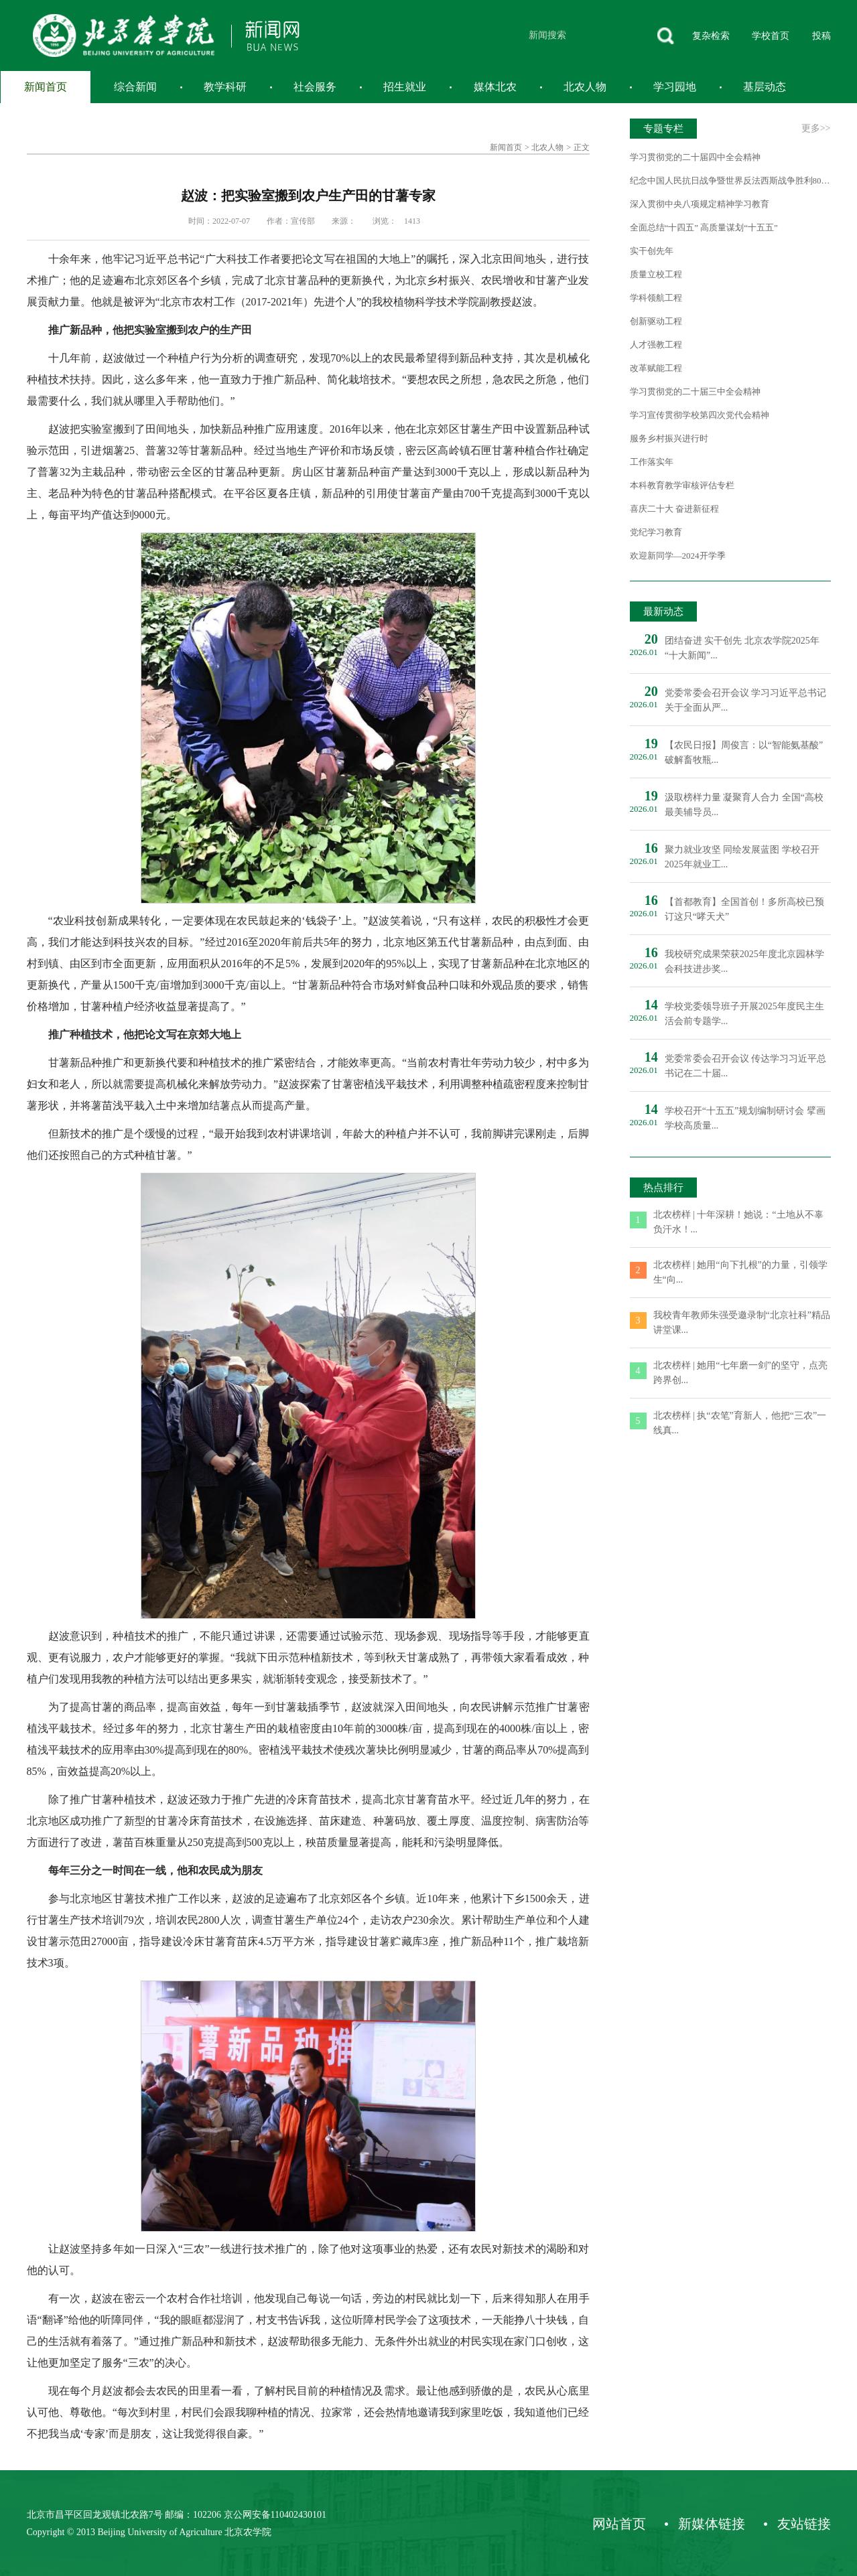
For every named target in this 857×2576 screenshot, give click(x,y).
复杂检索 (711, 36)
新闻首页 (45, 86)
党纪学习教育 (656, 532)
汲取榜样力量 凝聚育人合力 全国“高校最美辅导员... (744, 804)
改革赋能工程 (656, 368)
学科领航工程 (656, 298)
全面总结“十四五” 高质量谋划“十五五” (704, 227)
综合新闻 (135, 86)
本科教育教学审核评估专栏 (682, 485)
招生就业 (404, 86)
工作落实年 (651, 462)
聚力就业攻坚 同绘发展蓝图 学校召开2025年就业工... (742, 857)
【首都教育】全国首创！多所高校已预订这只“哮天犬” (744, 909)
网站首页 (619, 2523)
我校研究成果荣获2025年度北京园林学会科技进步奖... (744, 961)
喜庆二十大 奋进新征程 (674, 509)
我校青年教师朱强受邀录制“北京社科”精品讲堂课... (741, 1322)
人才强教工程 (656, 345)
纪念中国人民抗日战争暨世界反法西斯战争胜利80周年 (730, 180)
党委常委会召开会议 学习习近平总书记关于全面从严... (746, 700)
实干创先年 (651, 251)
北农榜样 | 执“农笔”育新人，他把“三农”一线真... (740, 1423)
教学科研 (225, 86)
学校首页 (770, 36)
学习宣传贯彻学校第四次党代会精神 (699, 415)
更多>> (816, 128)
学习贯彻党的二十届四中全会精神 (695, 157)
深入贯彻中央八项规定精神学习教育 (699, 204)
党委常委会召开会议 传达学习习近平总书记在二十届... (746, 1066)
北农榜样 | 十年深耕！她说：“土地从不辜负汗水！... (738, 1222)
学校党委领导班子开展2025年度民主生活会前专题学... (744, 1013)
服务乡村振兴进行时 (669, 438)
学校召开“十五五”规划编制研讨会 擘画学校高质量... (745, 1118)
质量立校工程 (656, 274)
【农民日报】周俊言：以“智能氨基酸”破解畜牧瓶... (744, 752)
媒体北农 (495, 86)
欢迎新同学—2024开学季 (678, 556)
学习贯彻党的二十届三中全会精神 (695, 391)
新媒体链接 (711, 2523)
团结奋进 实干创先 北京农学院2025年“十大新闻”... (742, 648)
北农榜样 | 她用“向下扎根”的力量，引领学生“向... (740, 1272)
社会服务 (314, 86)
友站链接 (804, 2523)
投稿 (821, 36)
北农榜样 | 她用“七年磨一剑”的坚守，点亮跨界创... (740, 1372)
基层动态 (764, 86)
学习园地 (674, 86)
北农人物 (585, 86)
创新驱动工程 (656, 321)
